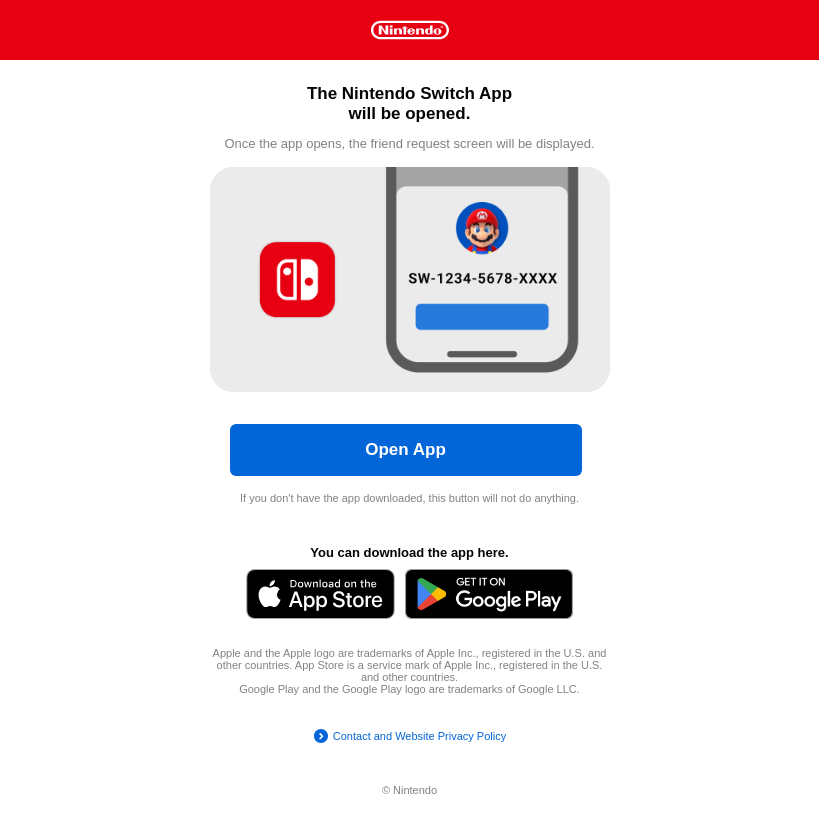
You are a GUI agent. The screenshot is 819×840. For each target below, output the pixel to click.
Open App (405, 449)
